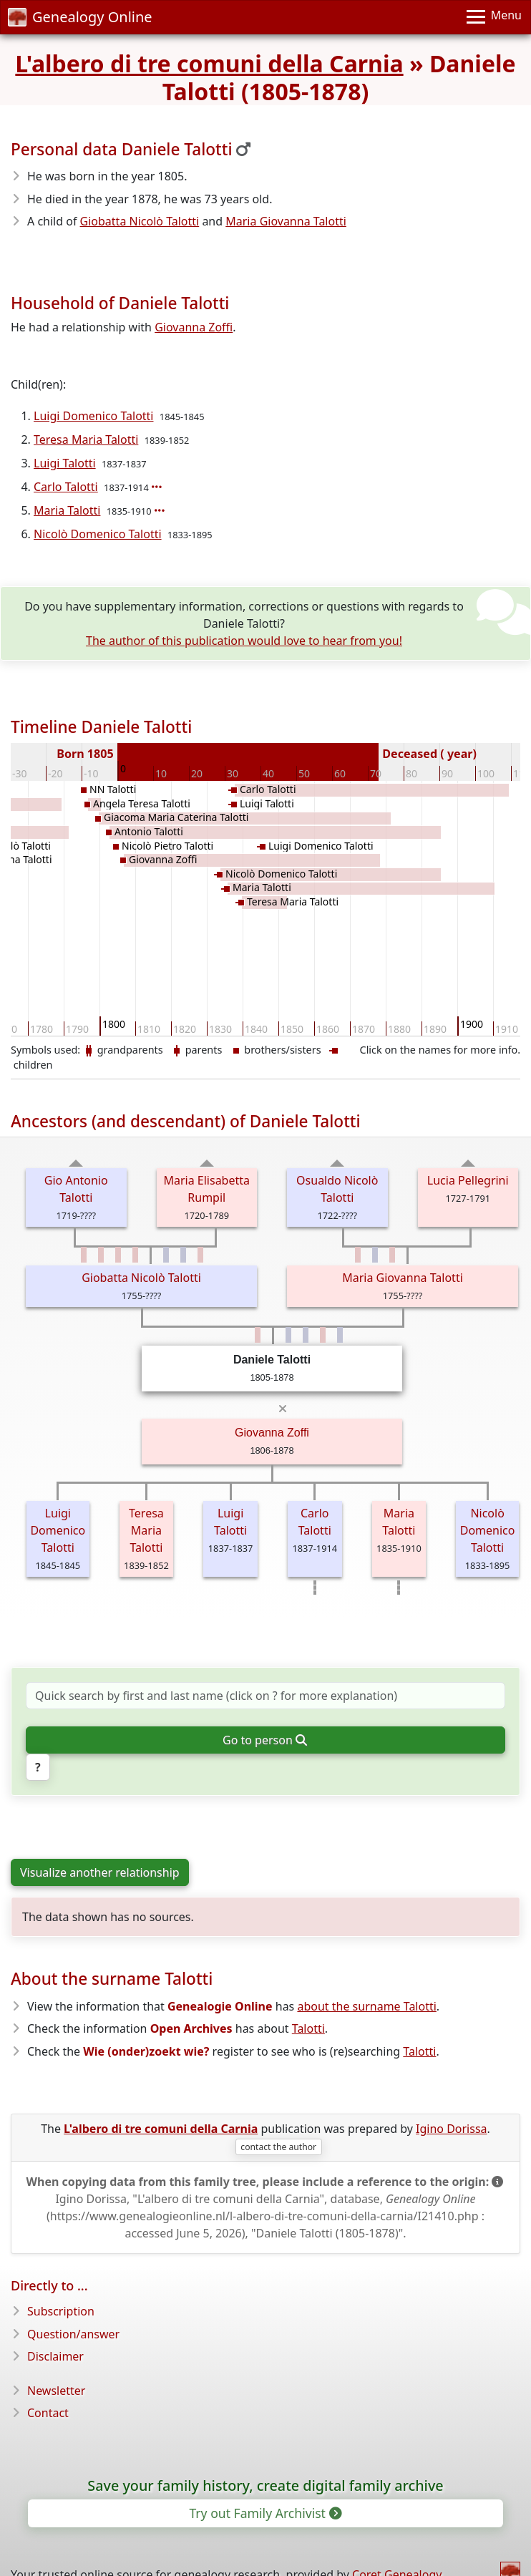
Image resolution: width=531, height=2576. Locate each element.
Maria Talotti (67, 510)
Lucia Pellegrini (468, 1180)
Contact (48, 2413)
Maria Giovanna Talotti (285, 221)
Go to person (264, 1740)
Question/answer (73, 2334)
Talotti (308, 2028)
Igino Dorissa (451, 2129)
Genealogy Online (80, 16)
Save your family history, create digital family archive (265, 2485)
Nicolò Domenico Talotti (98, 534)
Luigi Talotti (65, 463)
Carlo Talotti (66, 487)
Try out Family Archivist (264, 2513)
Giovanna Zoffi (194, 327)
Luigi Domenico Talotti (94, 416)
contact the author (278, 2147)
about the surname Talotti (366, 2006)
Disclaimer (55, 2356)
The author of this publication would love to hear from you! (244, 640)
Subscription (60, 2311)
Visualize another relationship (100, 1872)
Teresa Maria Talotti (86, 439)
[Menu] (494, 17)
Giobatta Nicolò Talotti (140, 221)
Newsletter (56, 2390)
